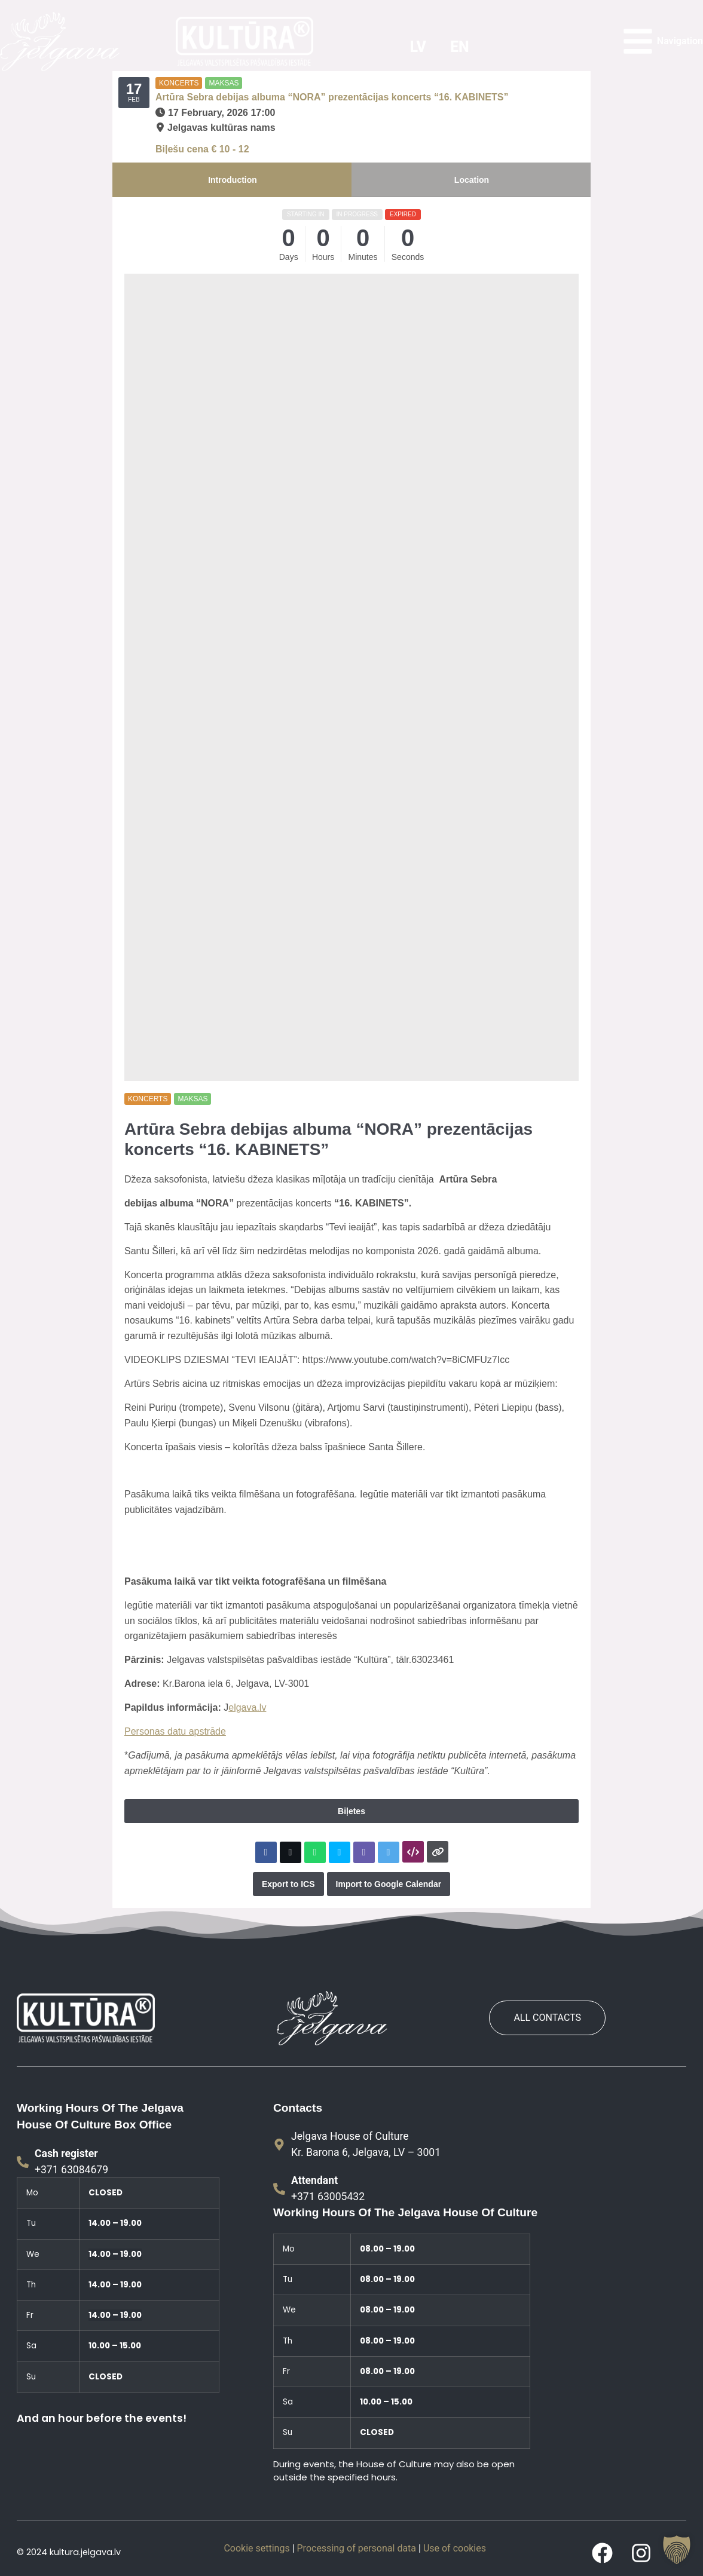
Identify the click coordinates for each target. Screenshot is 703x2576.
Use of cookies (454, 2548)
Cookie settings (256, 2548)
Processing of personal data (357, 2548)
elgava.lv (247, 1707)
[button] (676, 2549)
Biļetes (351, 1811)
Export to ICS (288, 1884)
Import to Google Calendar (389, 1884)
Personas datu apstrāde (175, 1731)
